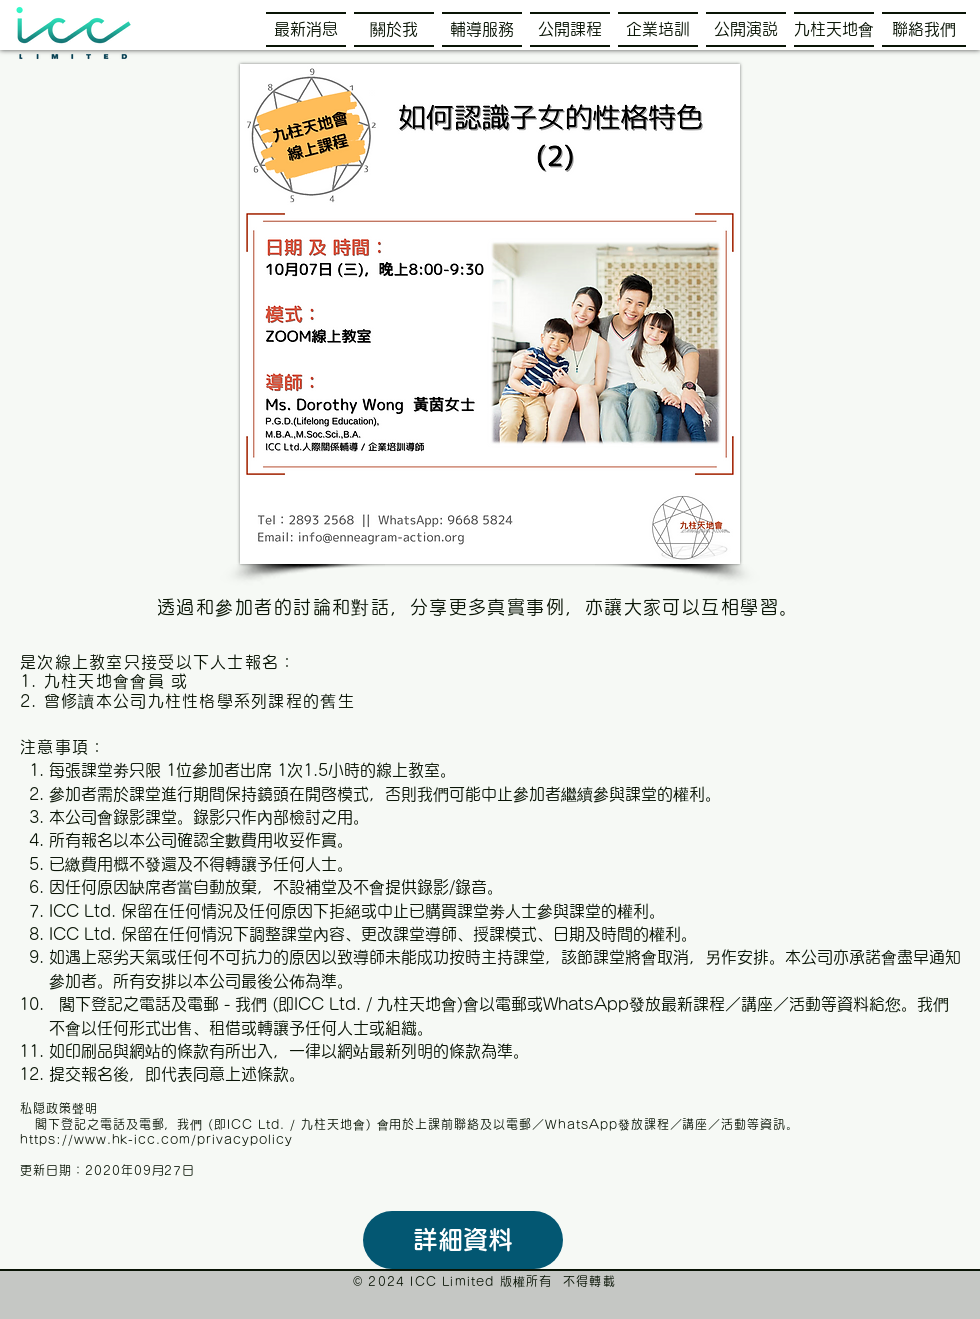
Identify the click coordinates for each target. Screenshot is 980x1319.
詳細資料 (463, 1239)
